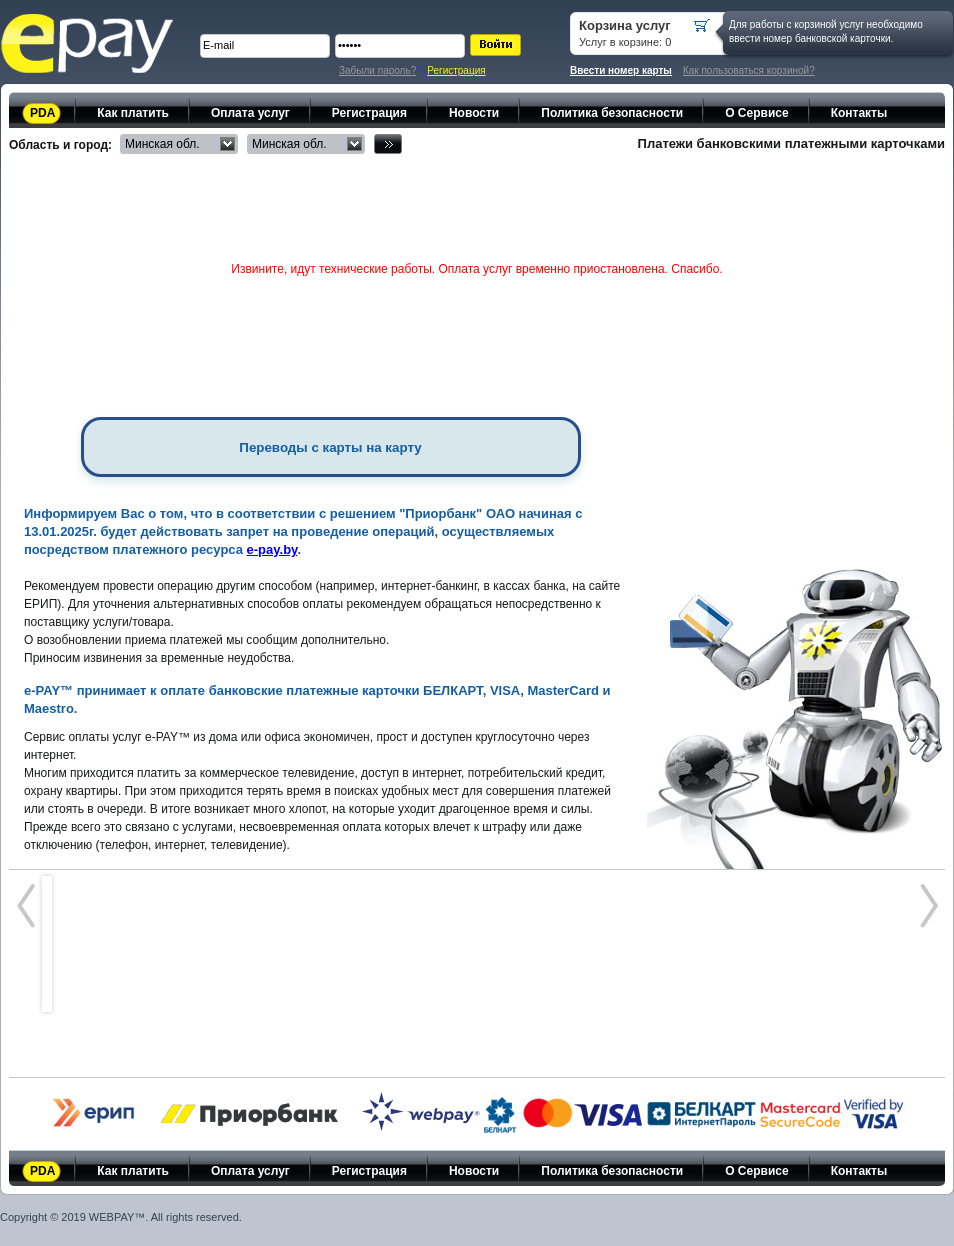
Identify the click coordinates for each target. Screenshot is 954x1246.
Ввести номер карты (621, 70)
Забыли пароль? (377, 70)
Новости (474, 113)
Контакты (859, 113)
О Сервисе (756, 113)
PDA (42, 113)
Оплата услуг (250, 113)
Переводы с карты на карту (330, 447)
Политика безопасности (612, 113)
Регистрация (456, 70)
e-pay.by (272, 549)
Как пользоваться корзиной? (749, 70)
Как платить (133, 113)
